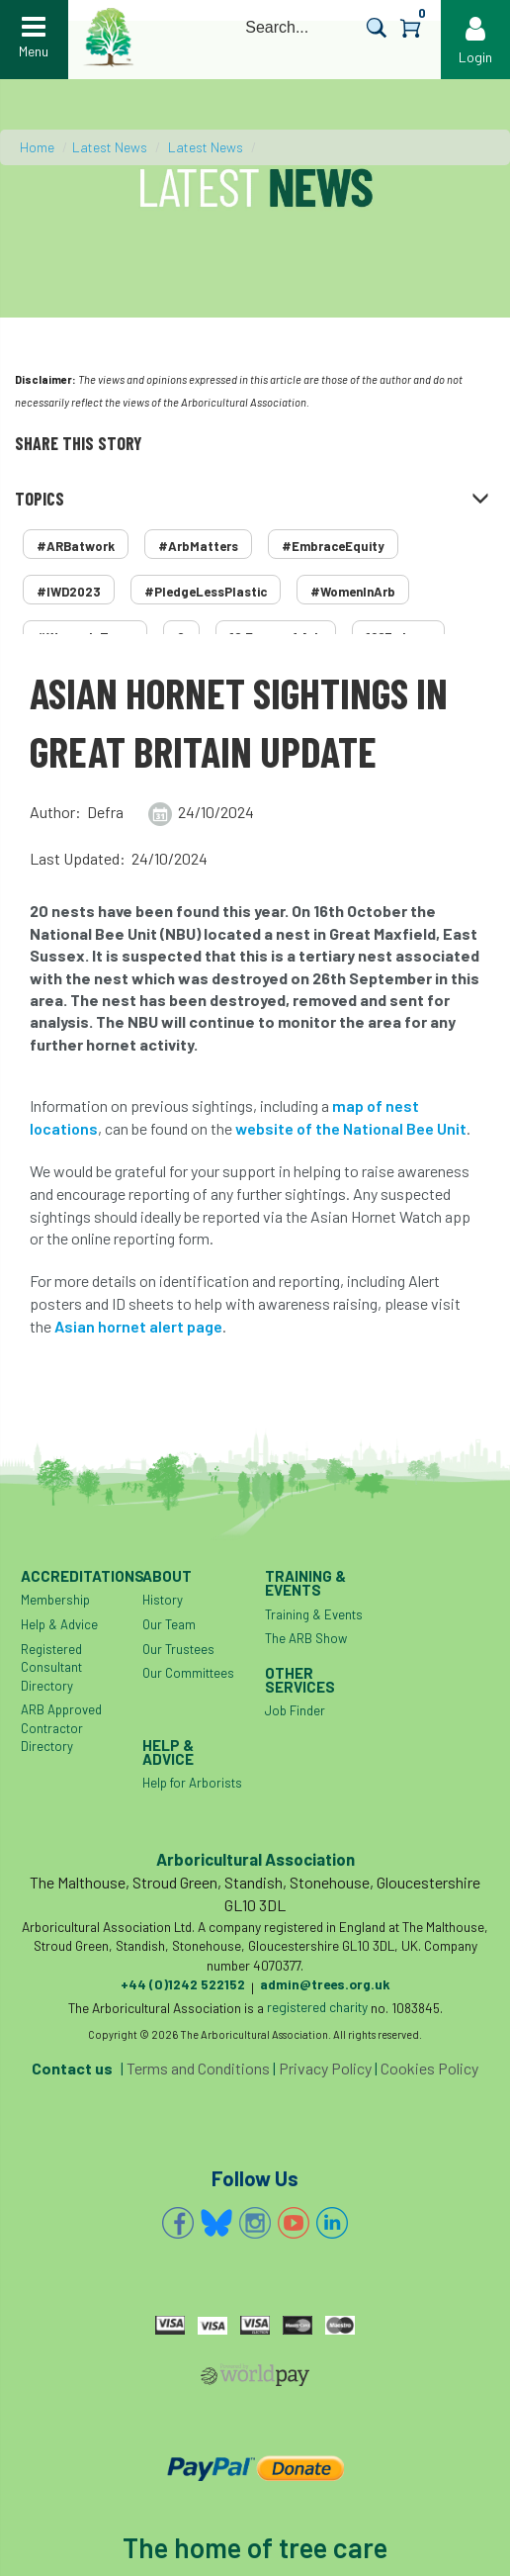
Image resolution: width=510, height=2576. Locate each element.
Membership (55, 1600)
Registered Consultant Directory (51, 1667)
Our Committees (188, 1673)
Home (37, 146)
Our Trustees (178, 1649)
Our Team (169, 1624)
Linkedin (332, 2223)
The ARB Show (306, 1638)
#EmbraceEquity (333, 546)
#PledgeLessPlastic (205, 591)
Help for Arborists (192, 1783)
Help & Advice (59, 1624)
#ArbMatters (198, 546)
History (162, 1600)
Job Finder (295, 1710)
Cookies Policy (429, 2068)
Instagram (255, 2223)
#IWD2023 (69, 591)
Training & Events (314, 1614)
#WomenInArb (352, 591)
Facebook (178, 2223)
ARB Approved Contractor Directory (61, 1728)
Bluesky (216, 2223)
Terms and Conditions (198, 2068)
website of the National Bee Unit (351, 1128)
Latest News (109, 146)
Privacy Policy (325, 2068)
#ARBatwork (76, 546)
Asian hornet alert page (138, 1326)
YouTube (293, 2223)
